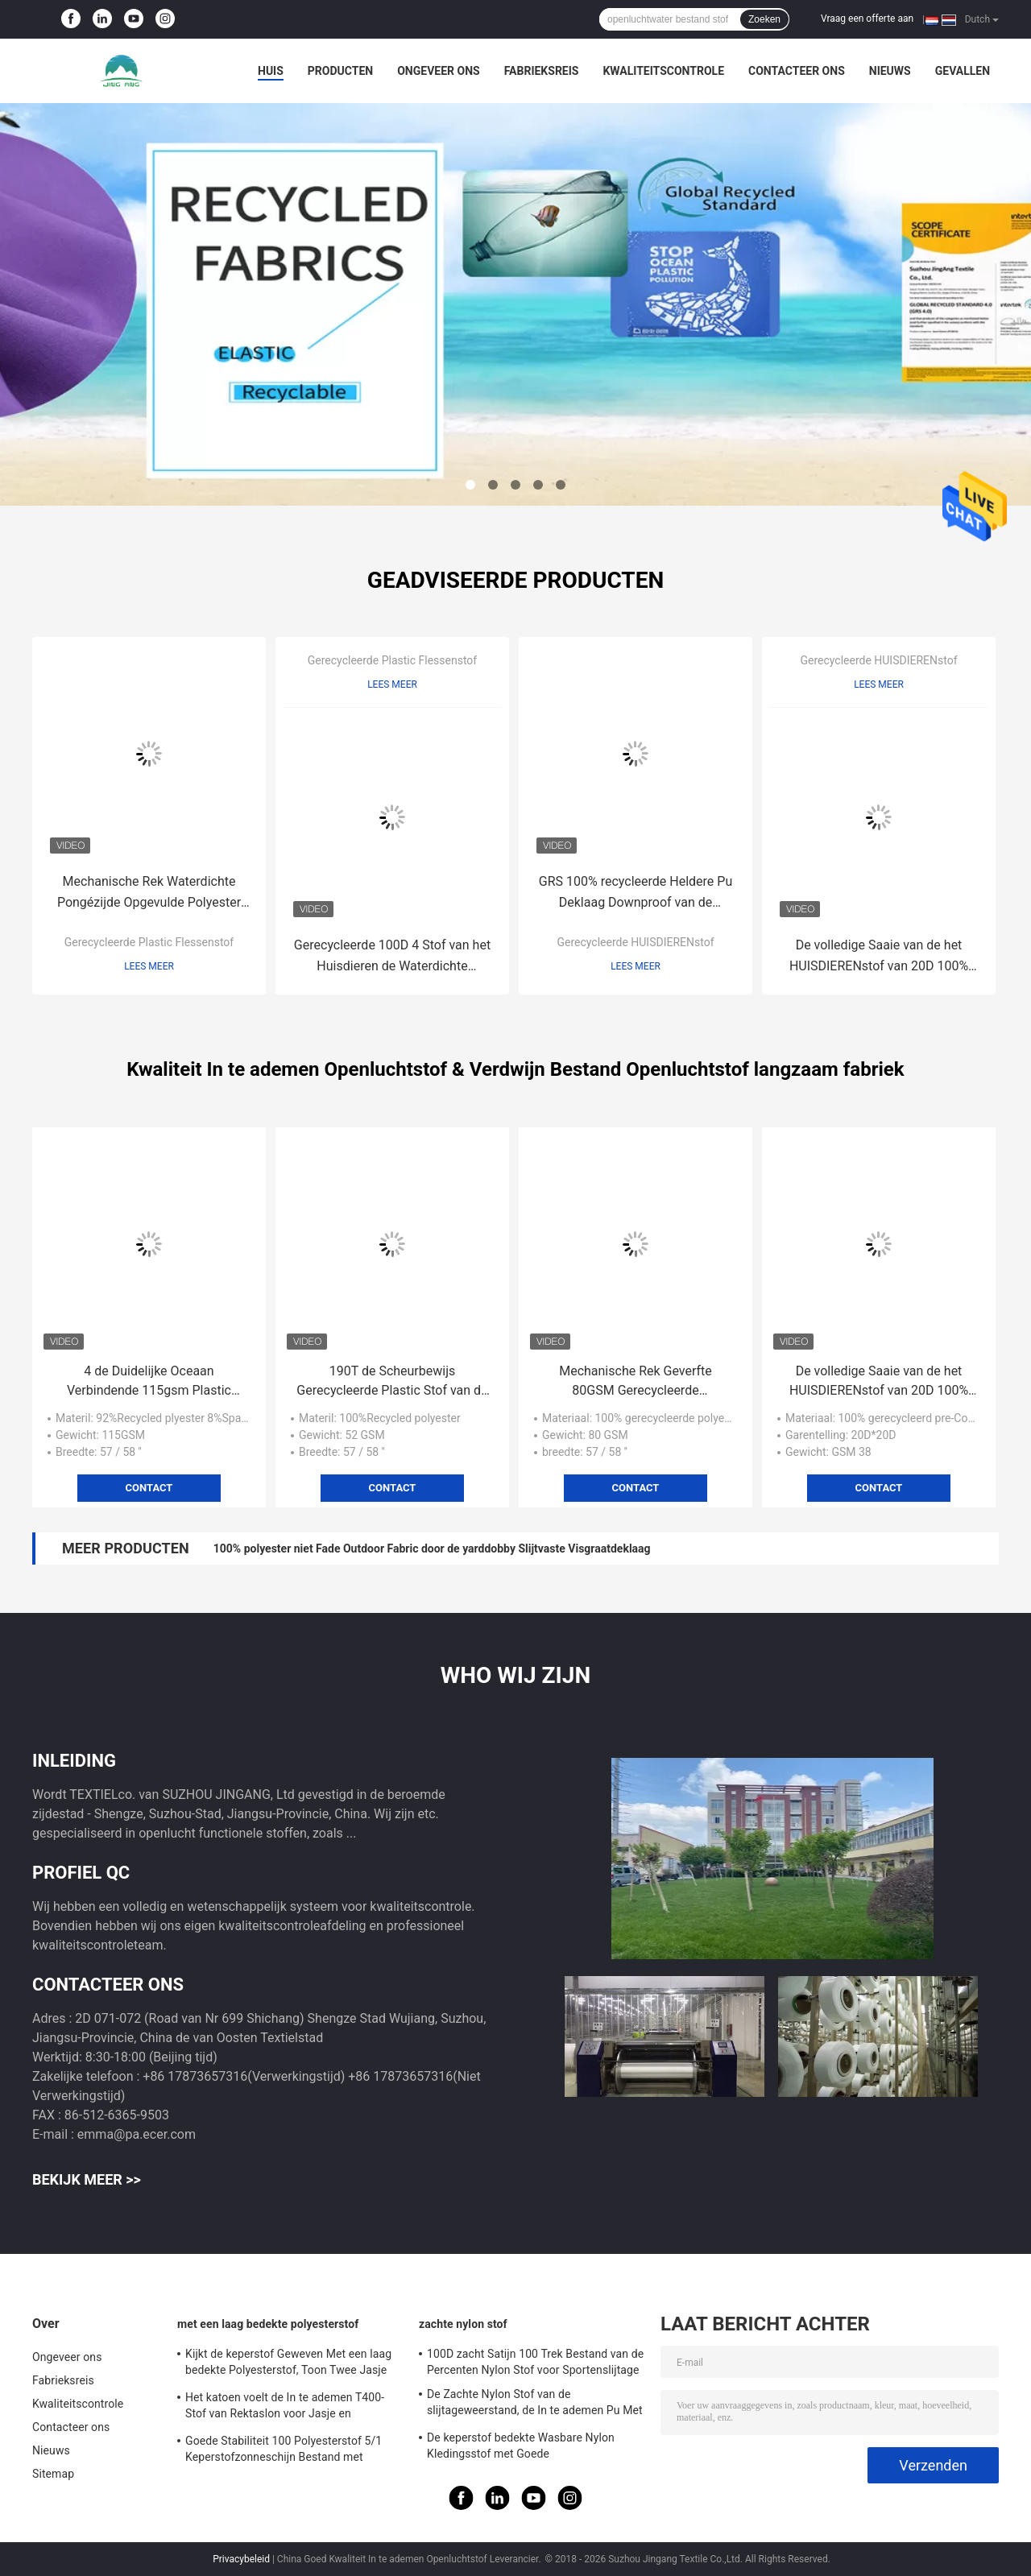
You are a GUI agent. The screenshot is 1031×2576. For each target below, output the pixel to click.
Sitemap (53, 2473)
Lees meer (149, 966)
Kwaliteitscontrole (663, 70)
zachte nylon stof (463, 2324)
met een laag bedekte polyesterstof (267, 2324)
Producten (340, 70)
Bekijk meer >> (86, 2179)
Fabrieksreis (541, 70)
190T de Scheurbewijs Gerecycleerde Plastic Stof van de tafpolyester (391, 1381)
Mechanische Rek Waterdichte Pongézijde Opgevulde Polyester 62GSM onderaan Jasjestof (149, 893)
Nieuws (890, 70)
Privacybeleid (241, 2559)
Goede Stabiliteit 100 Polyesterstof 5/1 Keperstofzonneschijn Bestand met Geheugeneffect (283, 2451)
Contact (149, 1488)
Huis (271, 70)
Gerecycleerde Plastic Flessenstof (149, 942)
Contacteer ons (796, 70)
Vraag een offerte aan (867, 18)
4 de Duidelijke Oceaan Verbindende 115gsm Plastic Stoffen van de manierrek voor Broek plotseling (148, 1381)
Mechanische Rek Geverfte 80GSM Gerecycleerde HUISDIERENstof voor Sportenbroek (635, 1381)
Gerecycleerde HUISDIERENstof (635, 942)
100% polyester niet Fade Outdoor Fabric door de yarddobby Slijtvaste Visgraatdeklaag (432, 1548)
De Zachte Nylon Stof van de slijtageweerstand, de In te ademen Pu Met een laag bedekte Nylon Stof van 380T (535, 2404)
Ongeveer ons (438, 70)
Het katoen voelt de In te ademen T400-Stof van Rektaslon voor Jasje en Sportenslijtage (284, 2408)
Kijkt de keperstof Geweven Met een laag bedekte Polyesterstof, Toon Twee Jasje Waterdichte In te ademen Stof (288, 2364)
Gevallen (962, 70)
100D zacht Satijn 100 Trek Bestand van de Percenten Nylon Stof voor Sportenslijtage (535, 2361)
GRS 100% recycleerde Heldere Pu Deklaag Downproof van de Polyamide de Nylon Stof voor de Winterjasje (635, 893)
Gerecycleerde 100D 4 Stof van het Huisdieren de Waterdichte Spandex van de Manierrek (392, 957)
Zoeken (764, 19)
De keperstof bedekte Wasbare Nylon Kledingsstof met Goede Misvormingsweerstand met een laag (521, 2448)
